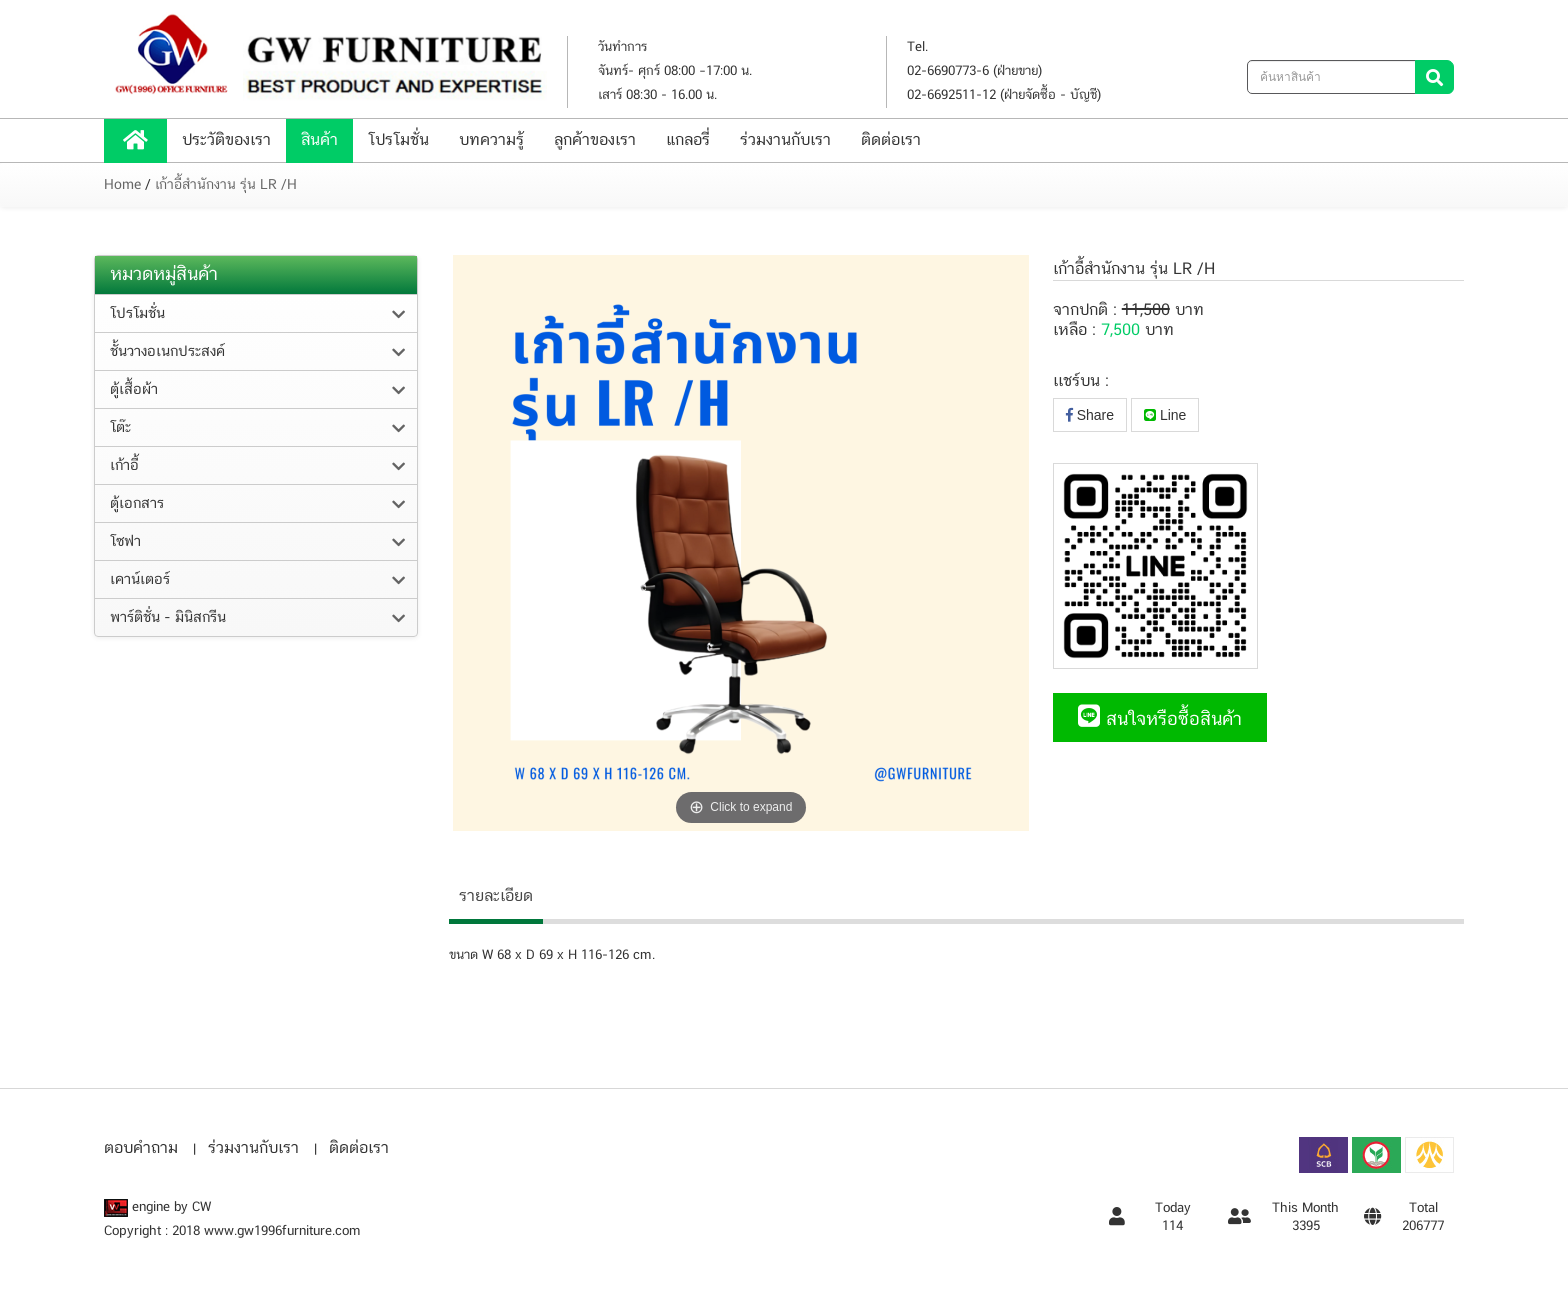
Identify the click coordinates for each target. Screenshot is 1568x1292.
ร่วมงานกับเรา (785, 140)
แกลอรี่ (688, 140)
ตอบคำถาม (141, 1148)
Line (1165, 415)
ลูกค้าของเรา (595, 140)
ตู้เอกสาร (137, 504)
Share (1090, 415)
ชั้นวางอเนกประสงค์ (167, 352)
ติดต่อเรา (891, 140)
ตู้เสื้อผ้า (134, 390)
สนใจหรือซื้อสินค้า (1160, 719)
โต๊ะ (120, 428)
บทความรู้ (491, 140)
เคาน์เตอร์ (140, 580)
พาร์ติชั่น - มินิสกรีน (168, 618)
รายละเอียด (496, 896)
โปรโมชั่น (398, 140)
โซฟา (125, 542)
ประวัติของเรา (226, 140)
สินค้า (319, 140)
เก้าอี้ (124, 466)
